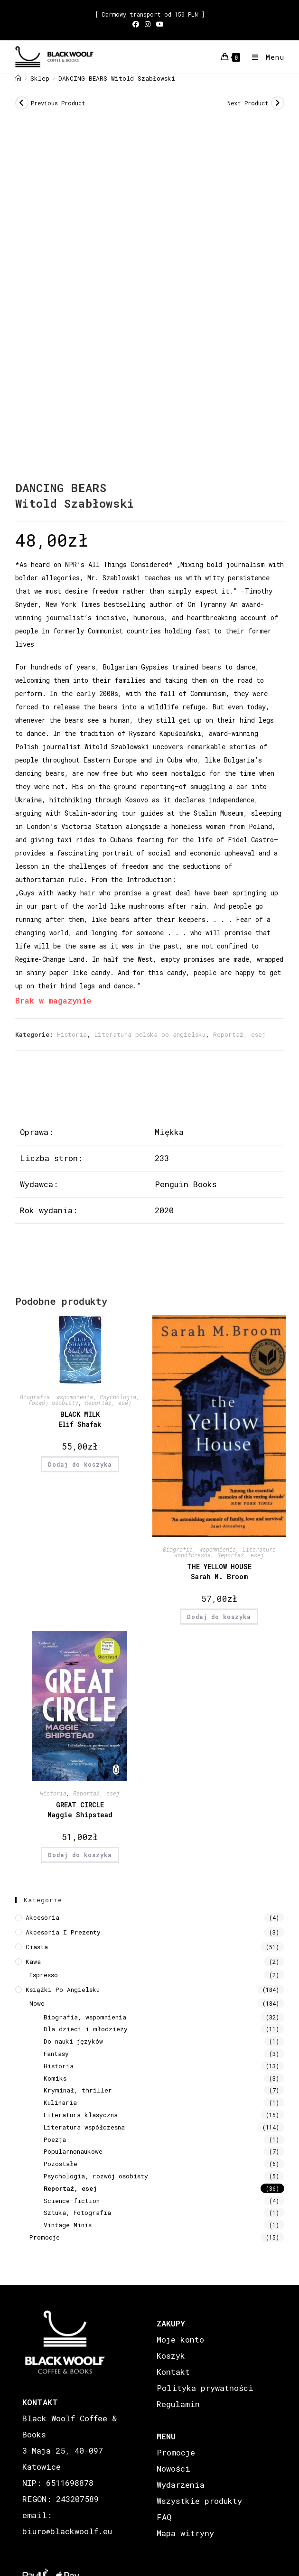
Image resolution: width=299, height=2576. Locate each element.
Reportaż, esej (239, 1034)
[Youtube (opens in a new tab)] (160, 24)
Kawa (33, 1961)
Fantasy (56, 2053)
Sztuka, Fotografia (77, 2212)
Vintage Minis (68, 2225)
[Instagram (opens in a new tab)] (147, 24)
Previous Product (58, 103)
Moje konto (180, 2339)
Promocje (44, 2237)
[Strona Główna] (18, 78)
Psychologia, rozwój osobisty (96, 2176)
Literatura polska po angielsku (150, 1034)
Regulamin (178, 2404)
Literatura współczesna (84, 2127)
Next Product (248, 103)
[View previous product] (21, 103)
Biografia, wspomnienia (56, 1397)
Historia (72, 1034)
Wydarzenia (181, 2484)
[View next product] (277, 103)
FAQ (164, 2516)
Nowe (37, 2003)
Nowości (173, 2468)
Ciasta (37, 1947)
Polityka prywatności (205, 2387)
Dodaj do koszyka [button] (80, 1464)
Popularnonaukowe (73, 2151)
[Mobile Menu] (264, 57)
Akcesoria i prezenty (63, 1932)
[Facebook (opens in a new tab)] (137, 24)
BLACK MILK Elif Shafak (79, 1419)
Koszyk (171, 2355)
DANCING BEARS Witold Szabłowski (116, 78)
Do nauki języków (73, 2041)
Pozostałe (60, 2163)
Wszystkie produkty (199, 2500)
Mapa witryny (185, 2533)
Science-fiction (72, 2200)
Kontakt (173, 2371)
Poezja (55, 2139)
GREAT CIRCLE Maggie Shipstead (79, 1809)
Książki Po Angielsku (63, 1989)
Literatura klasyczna (81, 2115)
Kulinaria (60, 2102)
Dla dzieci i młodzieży (86, 2029)
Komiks (55, 2078)
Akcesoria (42, 1917)
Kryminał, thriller (78, 2090)
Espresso (43, 1975)
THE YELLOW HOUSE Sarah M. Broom (219, 1571)
